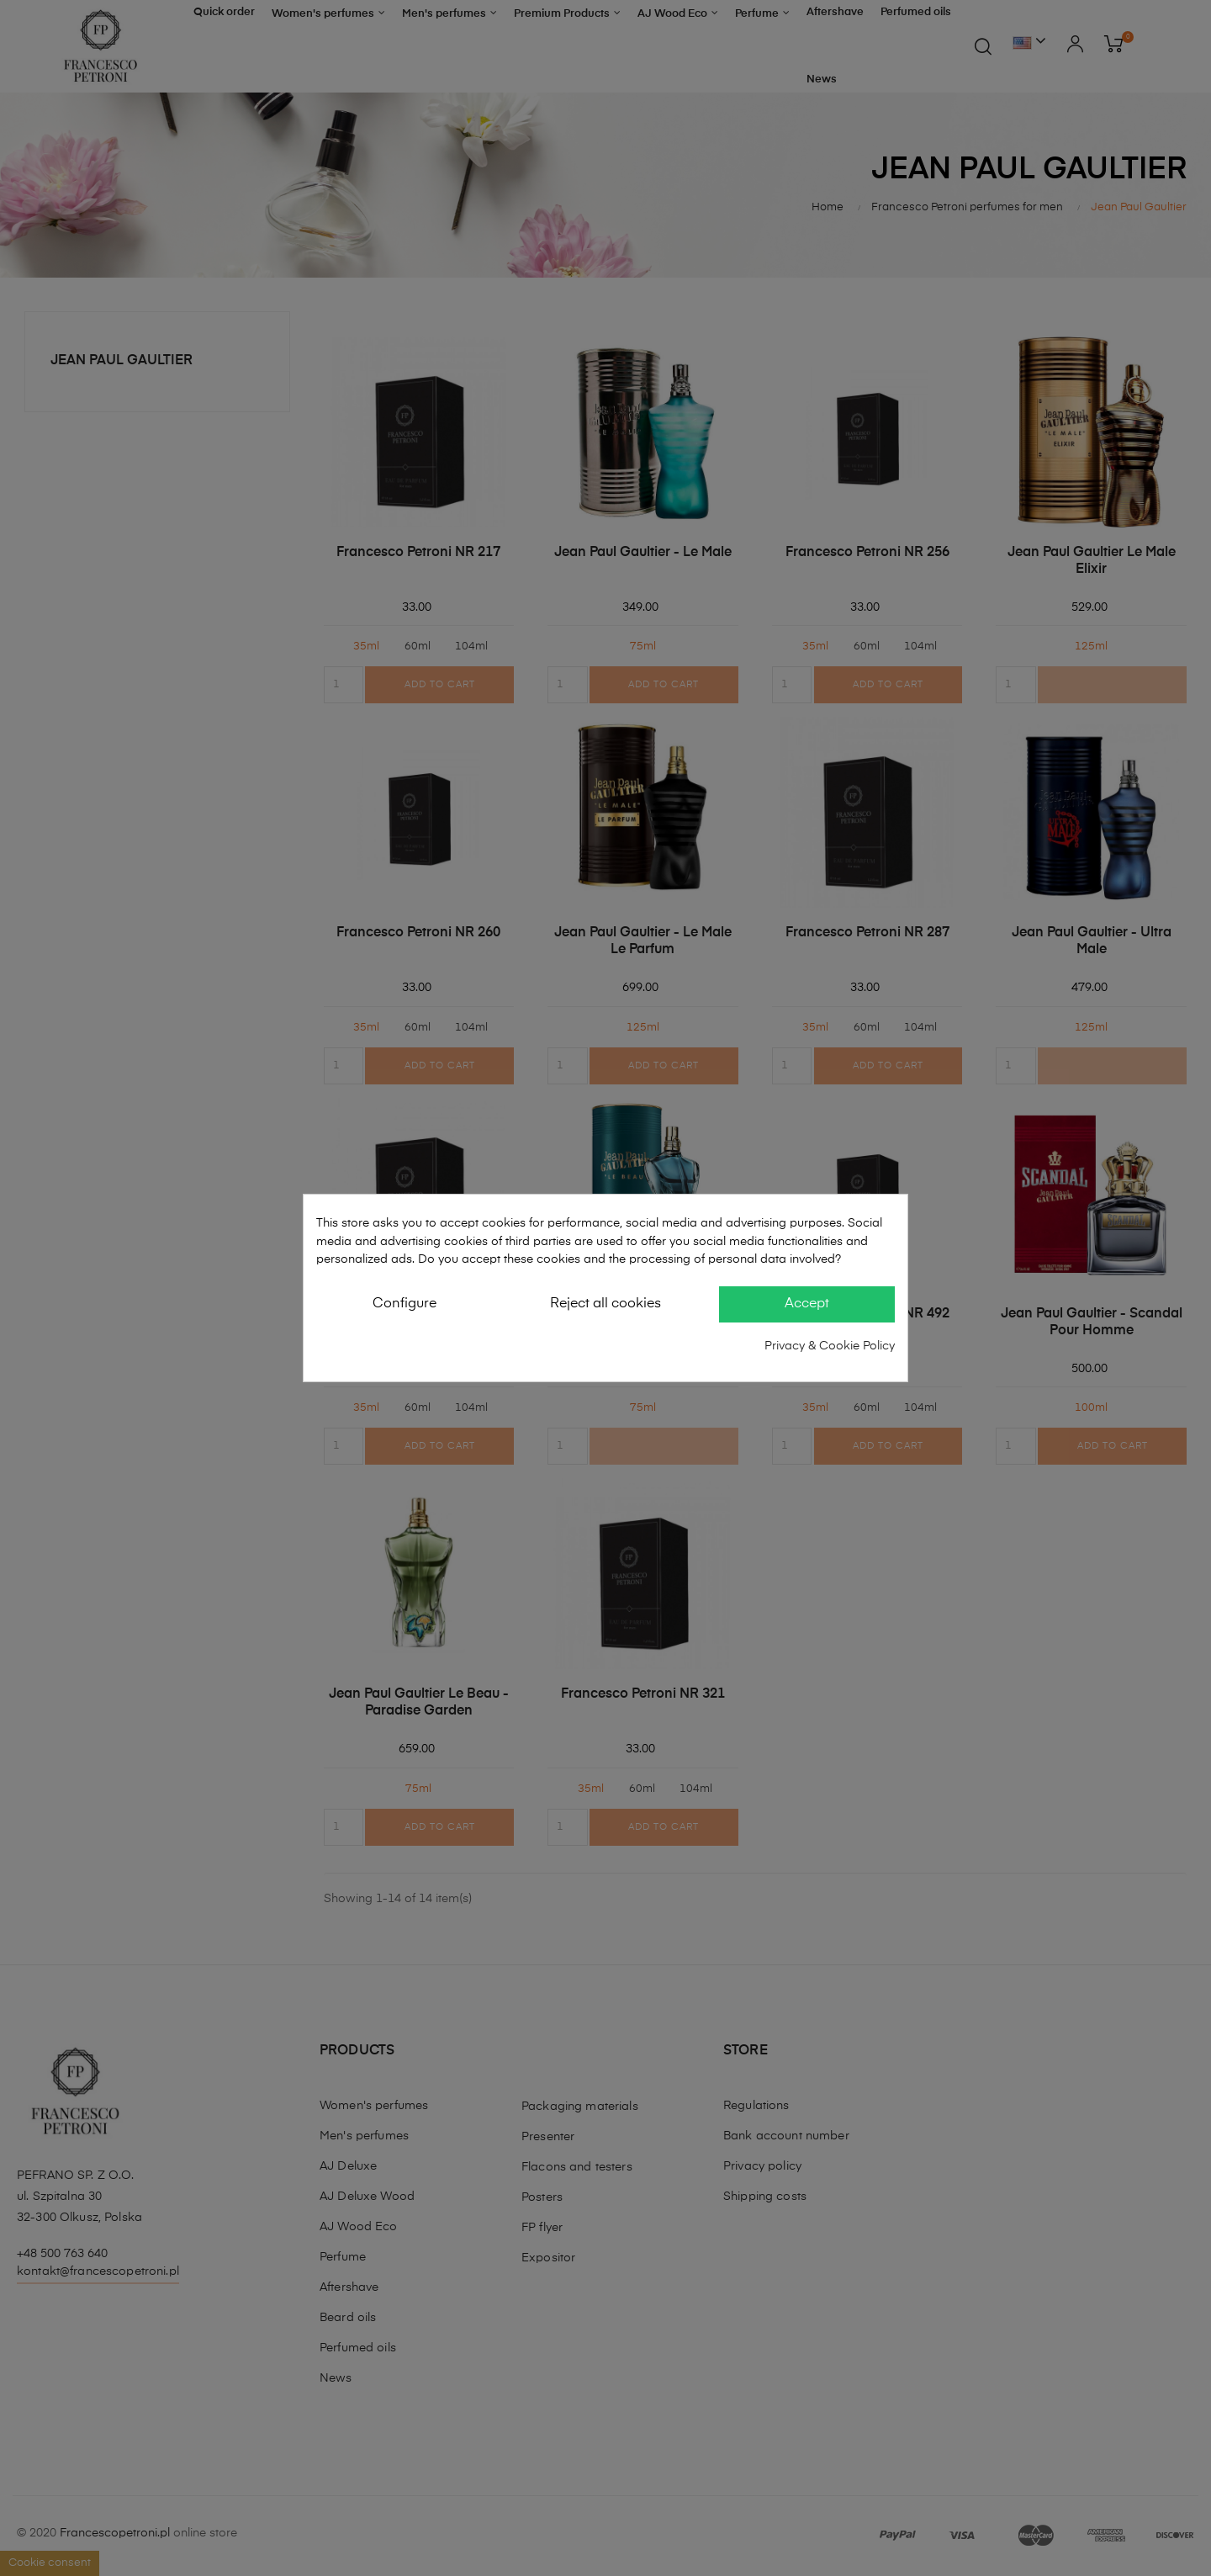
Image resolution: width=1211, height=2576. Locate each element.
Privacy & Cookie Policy (829, 1346)
